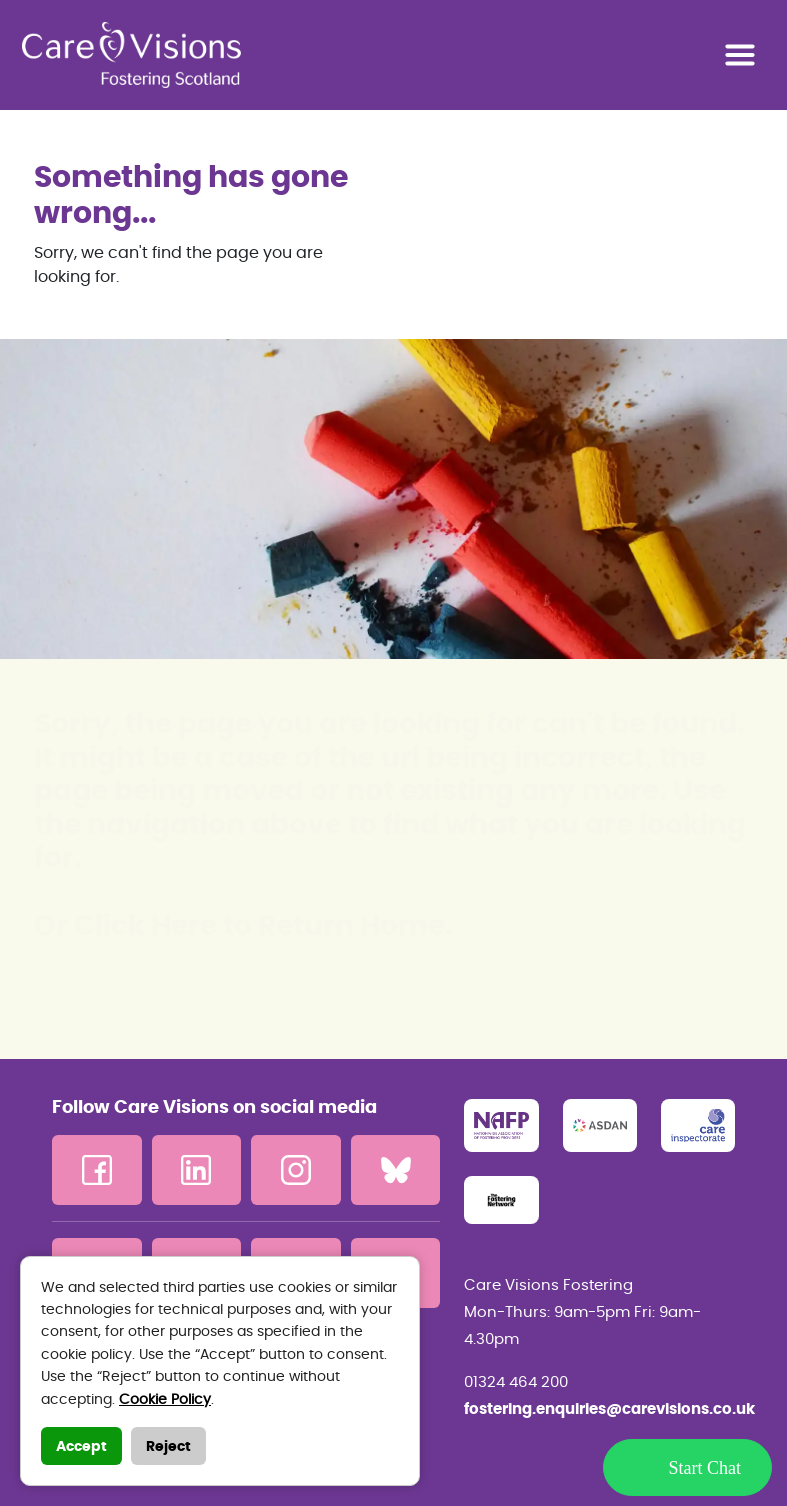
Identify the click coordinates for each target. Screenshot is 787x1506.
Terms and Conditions (143, 1376)
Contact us (97, 1408)
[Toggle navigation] (740, 55)
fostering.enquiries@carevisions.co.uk (599, 1409)
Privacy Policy (110, 1344)
